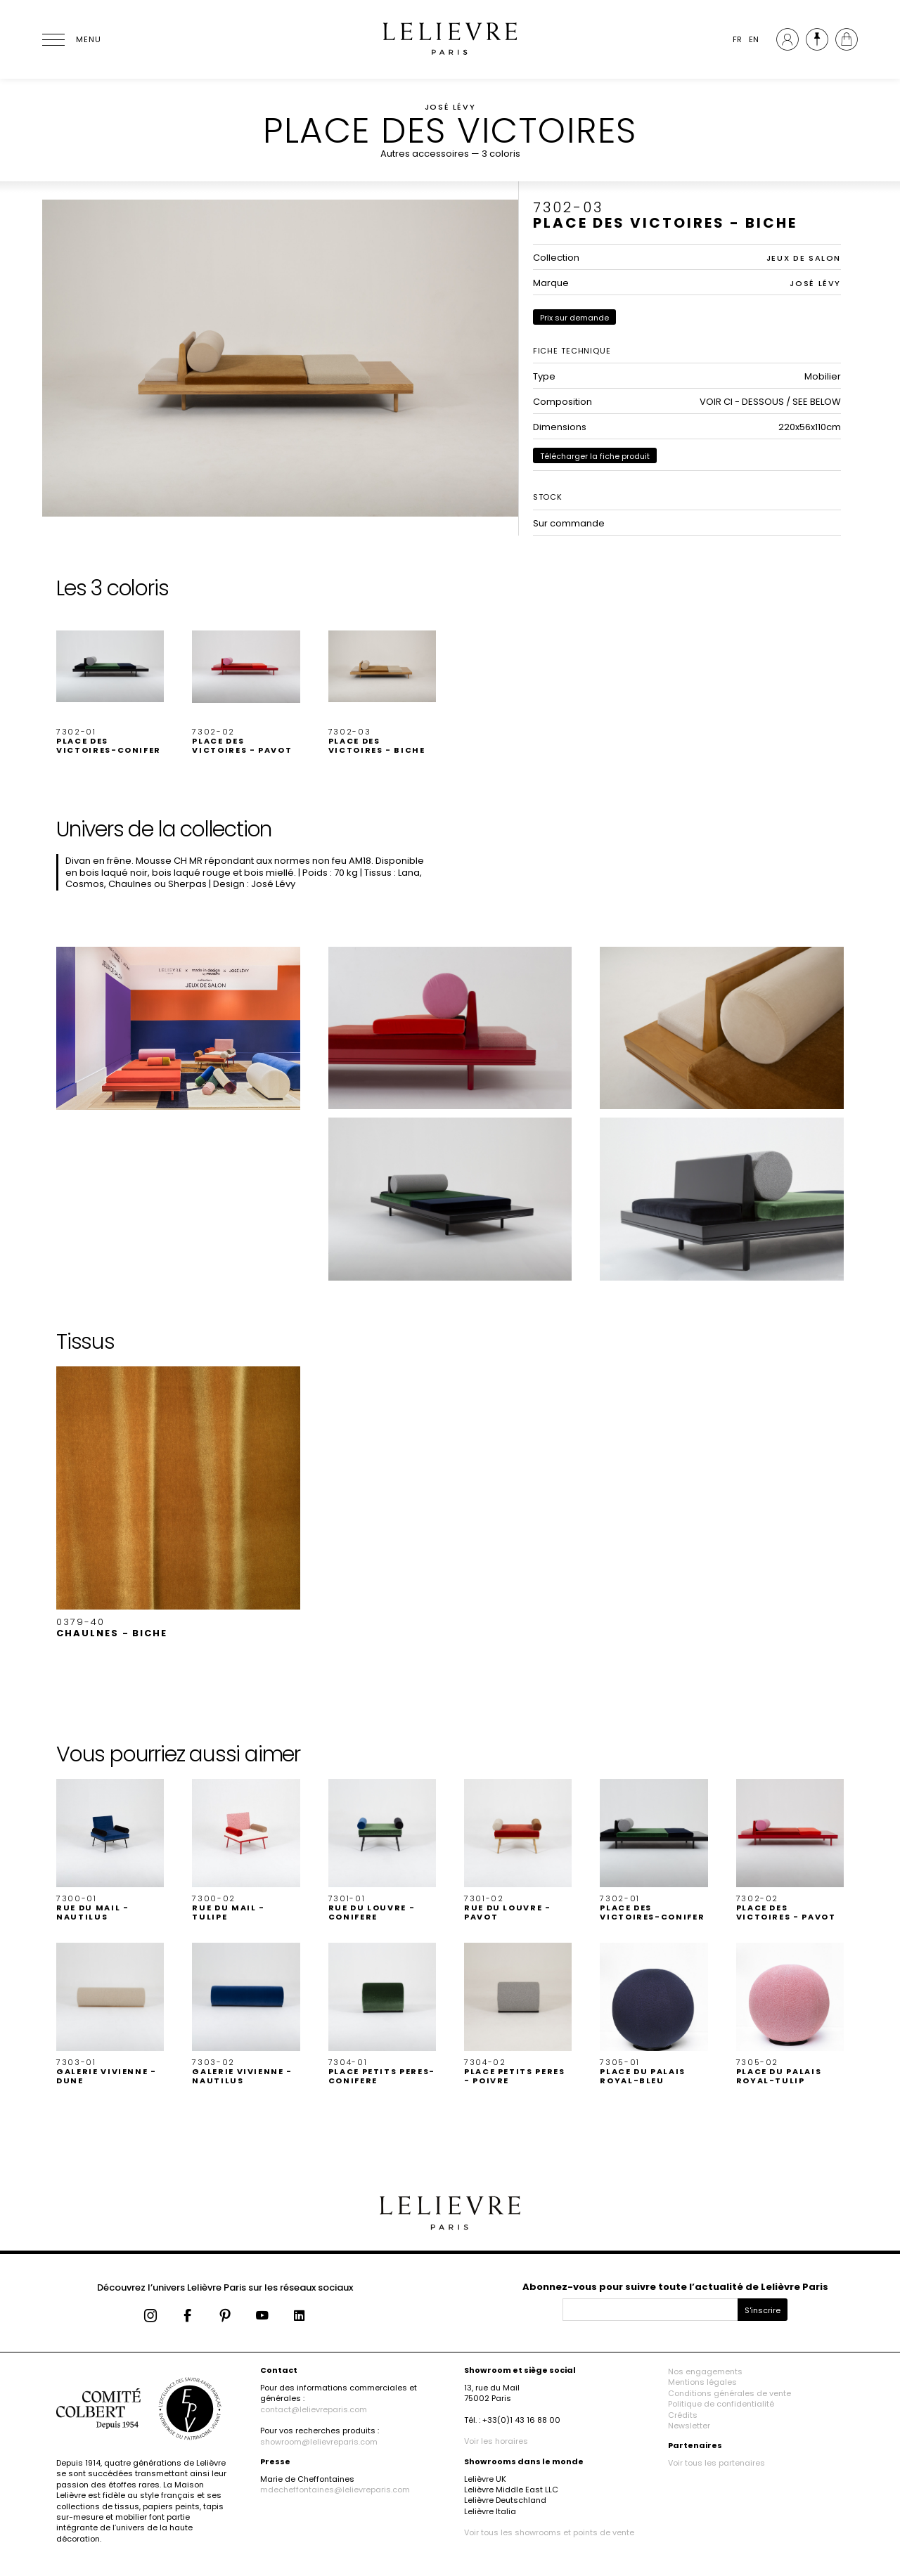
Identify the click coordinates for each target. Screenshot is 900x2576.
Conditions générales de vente (729, 2393)
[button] (110, 684)
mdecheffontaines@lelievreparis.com (335, 2489)
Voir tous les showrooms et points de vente (549, 2532)
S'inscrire (762, 2310)
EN (754, 39)
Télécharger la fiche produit (595, 456)
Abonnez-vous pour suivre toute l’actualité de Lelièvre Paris (675, 2286)
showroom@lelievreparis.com (319, 2441)
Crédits (683, 2415)
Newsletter (689, 2425)
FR (737, 39)
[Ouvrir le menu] (70, 39)
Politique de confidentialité (721, 2403)
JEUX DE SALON (803, 258)
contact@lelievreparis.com (313, 2409)
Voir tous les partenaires (716, 2462)
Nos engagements (705, 2371)
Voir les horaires (496, 2441)
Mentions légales (702, 2382)
